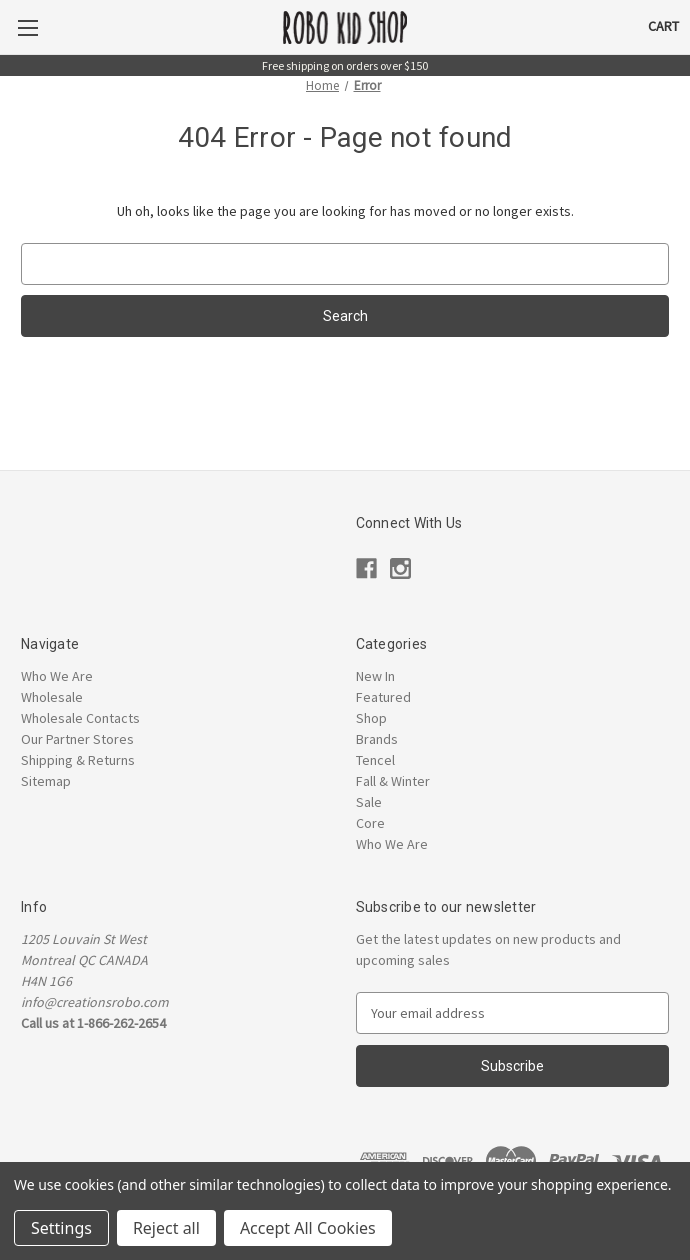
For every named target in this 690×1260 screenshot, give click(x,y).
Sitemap (46, 781)
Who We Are (57, 676)
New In (375, 676)
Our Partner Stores (77, 739)
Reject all (166, 1228)
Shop (371, 718)
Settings (61, 1228)
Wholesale (52, 697)
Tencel (375, 760)
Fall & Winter (393, 781)
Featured (383, 697)
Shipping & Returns (78, 760)
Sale (369, 802)
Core (370, 823)
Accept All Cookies (308, 1228)
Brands (377, 739)
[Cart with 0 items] (663, 26)
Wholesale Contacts (80, 718)
